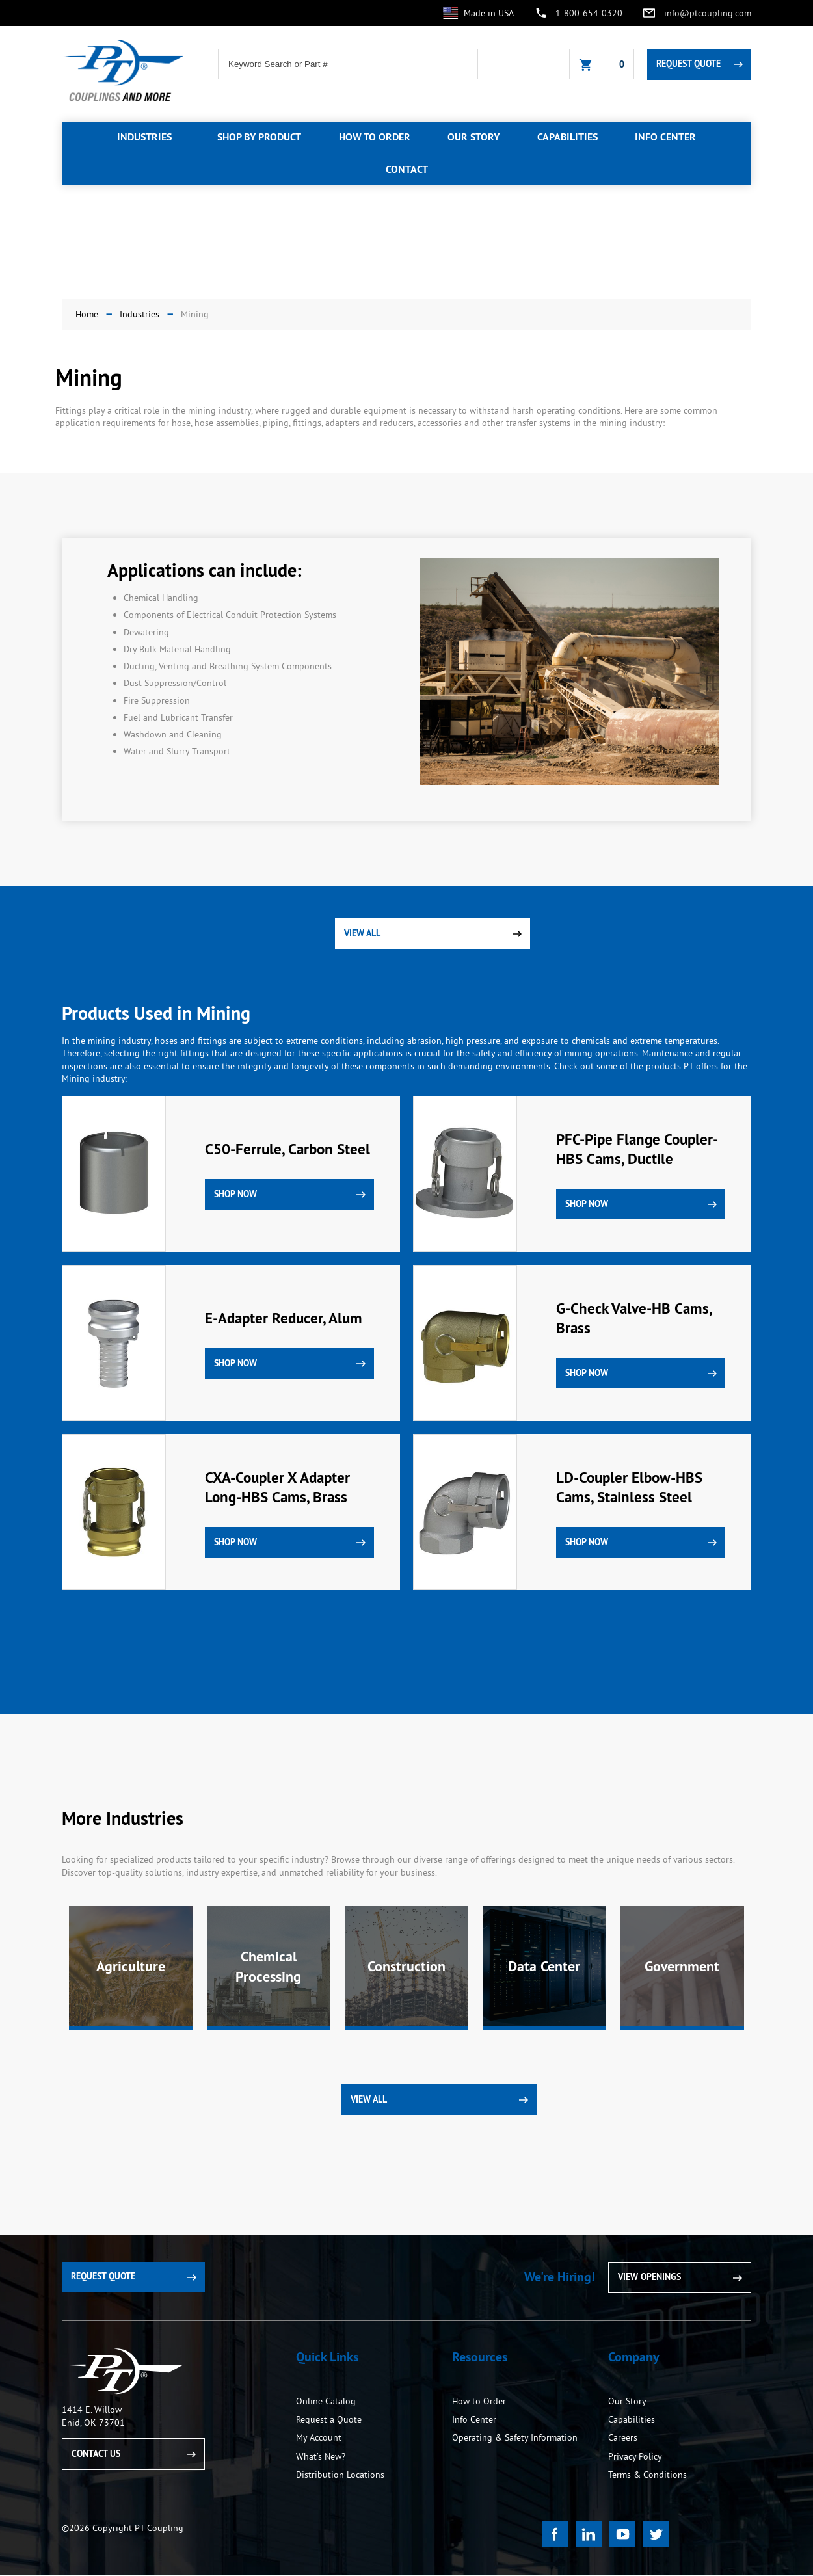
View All (362, 933)
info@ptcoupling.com (707, 13)
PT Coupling (122, 2373)
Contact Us (96, 2454)
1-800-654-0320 (588, 13)
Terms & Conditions (647, 2475)
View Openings (649, 2278)
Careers (622, 2439)
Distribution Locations (340, 2475)
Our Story (627, 2402)
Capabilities (631, 2420)
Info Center (474, 2420)
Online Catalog (326, 2402)
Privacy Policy (635, 2457)
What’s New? (320, 2457)
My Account (318, 2439)
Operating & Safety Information (515, 2439)
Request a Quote (329, 2420)
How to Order (480, 2402)
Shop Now (235, 1194)
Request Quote (688, 64)
